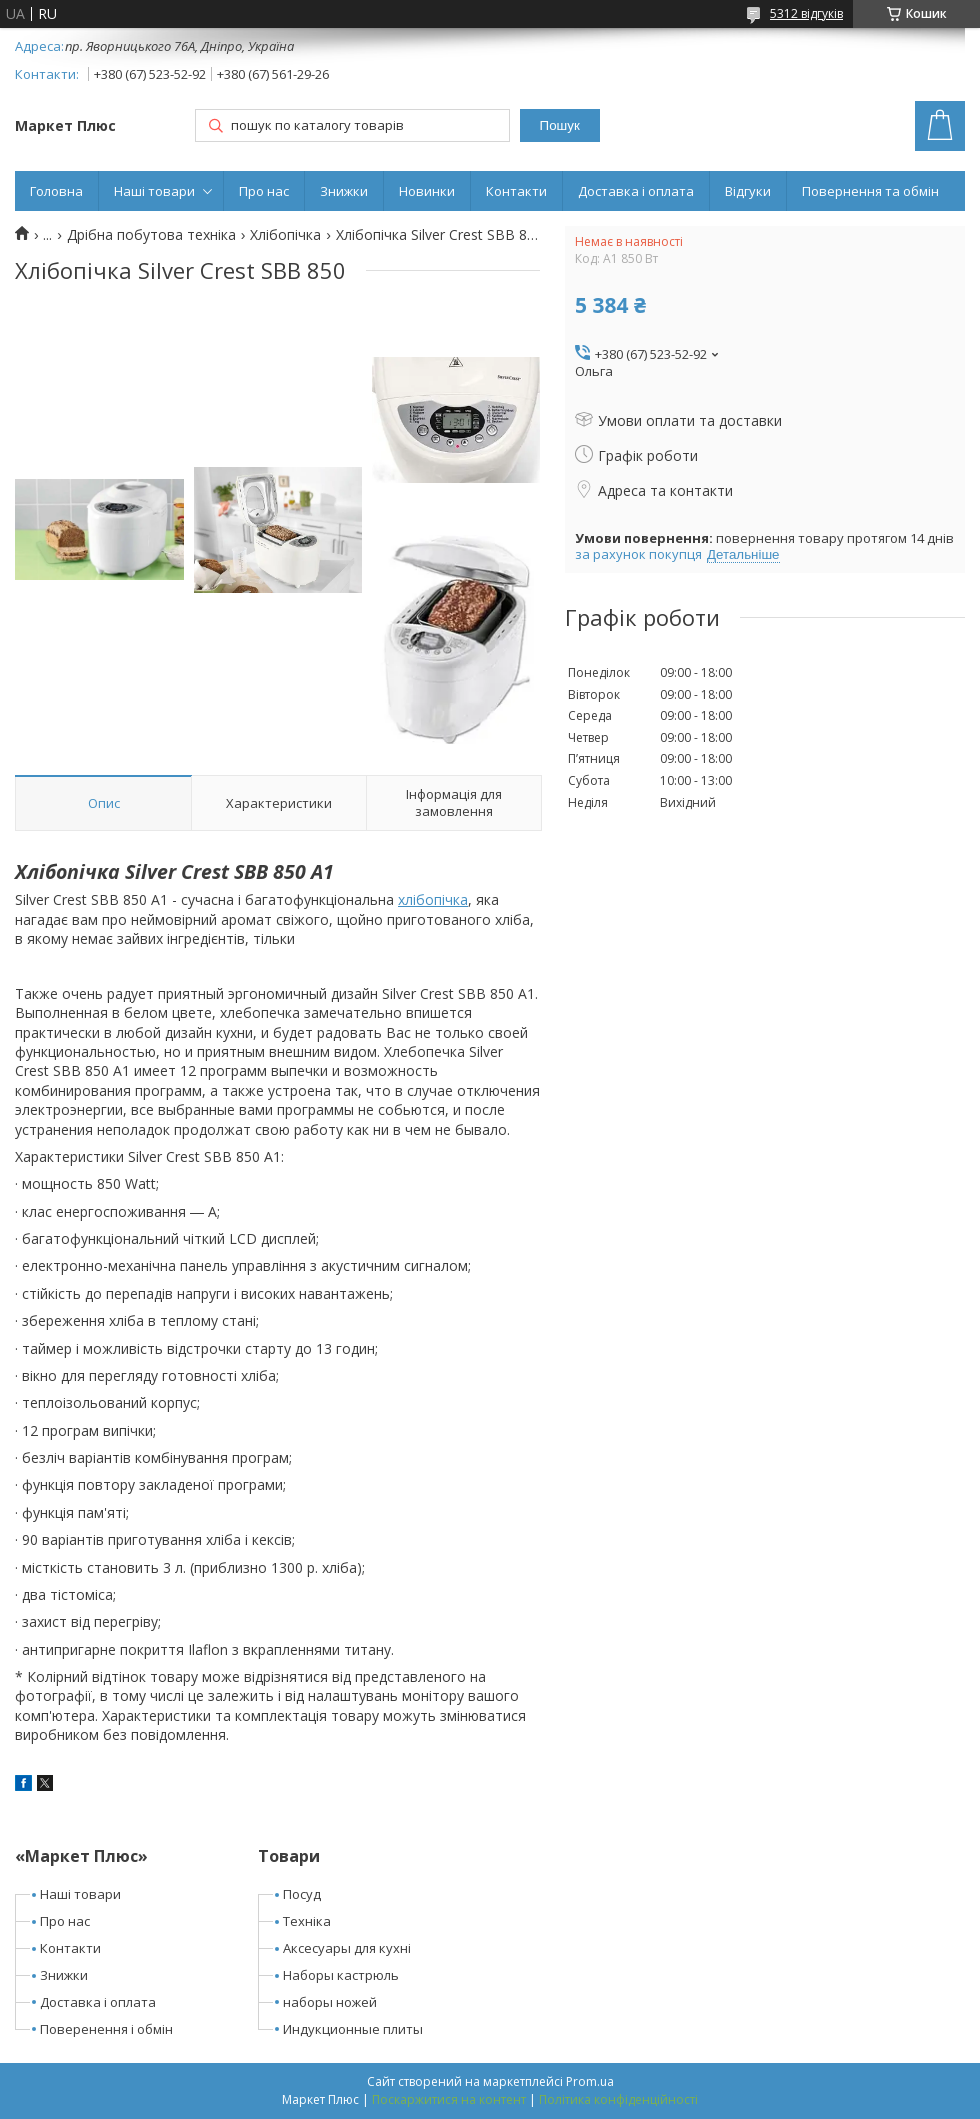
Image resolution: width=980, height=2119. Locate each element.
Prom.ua (590, 2081)
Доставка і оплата (636, 191)
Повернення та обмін (870, 191)
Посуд (302, 1894)
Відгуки (748, 191)
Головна (56, 191)
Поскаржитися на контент (449, 2099)
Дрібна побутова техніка (151, 235)
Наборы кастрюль (341, 1975)
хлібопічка (433, 899)
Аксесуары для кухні (347, 1948)
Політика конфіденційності (618, 2099)
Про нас (264, 191)
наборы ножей (330, 2002)
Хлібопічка (285, 235)
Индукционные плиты (353, 2029)
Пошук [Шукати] (560, 125)
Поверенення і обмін (106, 2029)
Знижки (344, 191)
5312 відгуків (806, 13)
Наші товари (154, 191)
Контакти (516, 191)
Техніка (307, 1921)
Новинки (427, 191)
